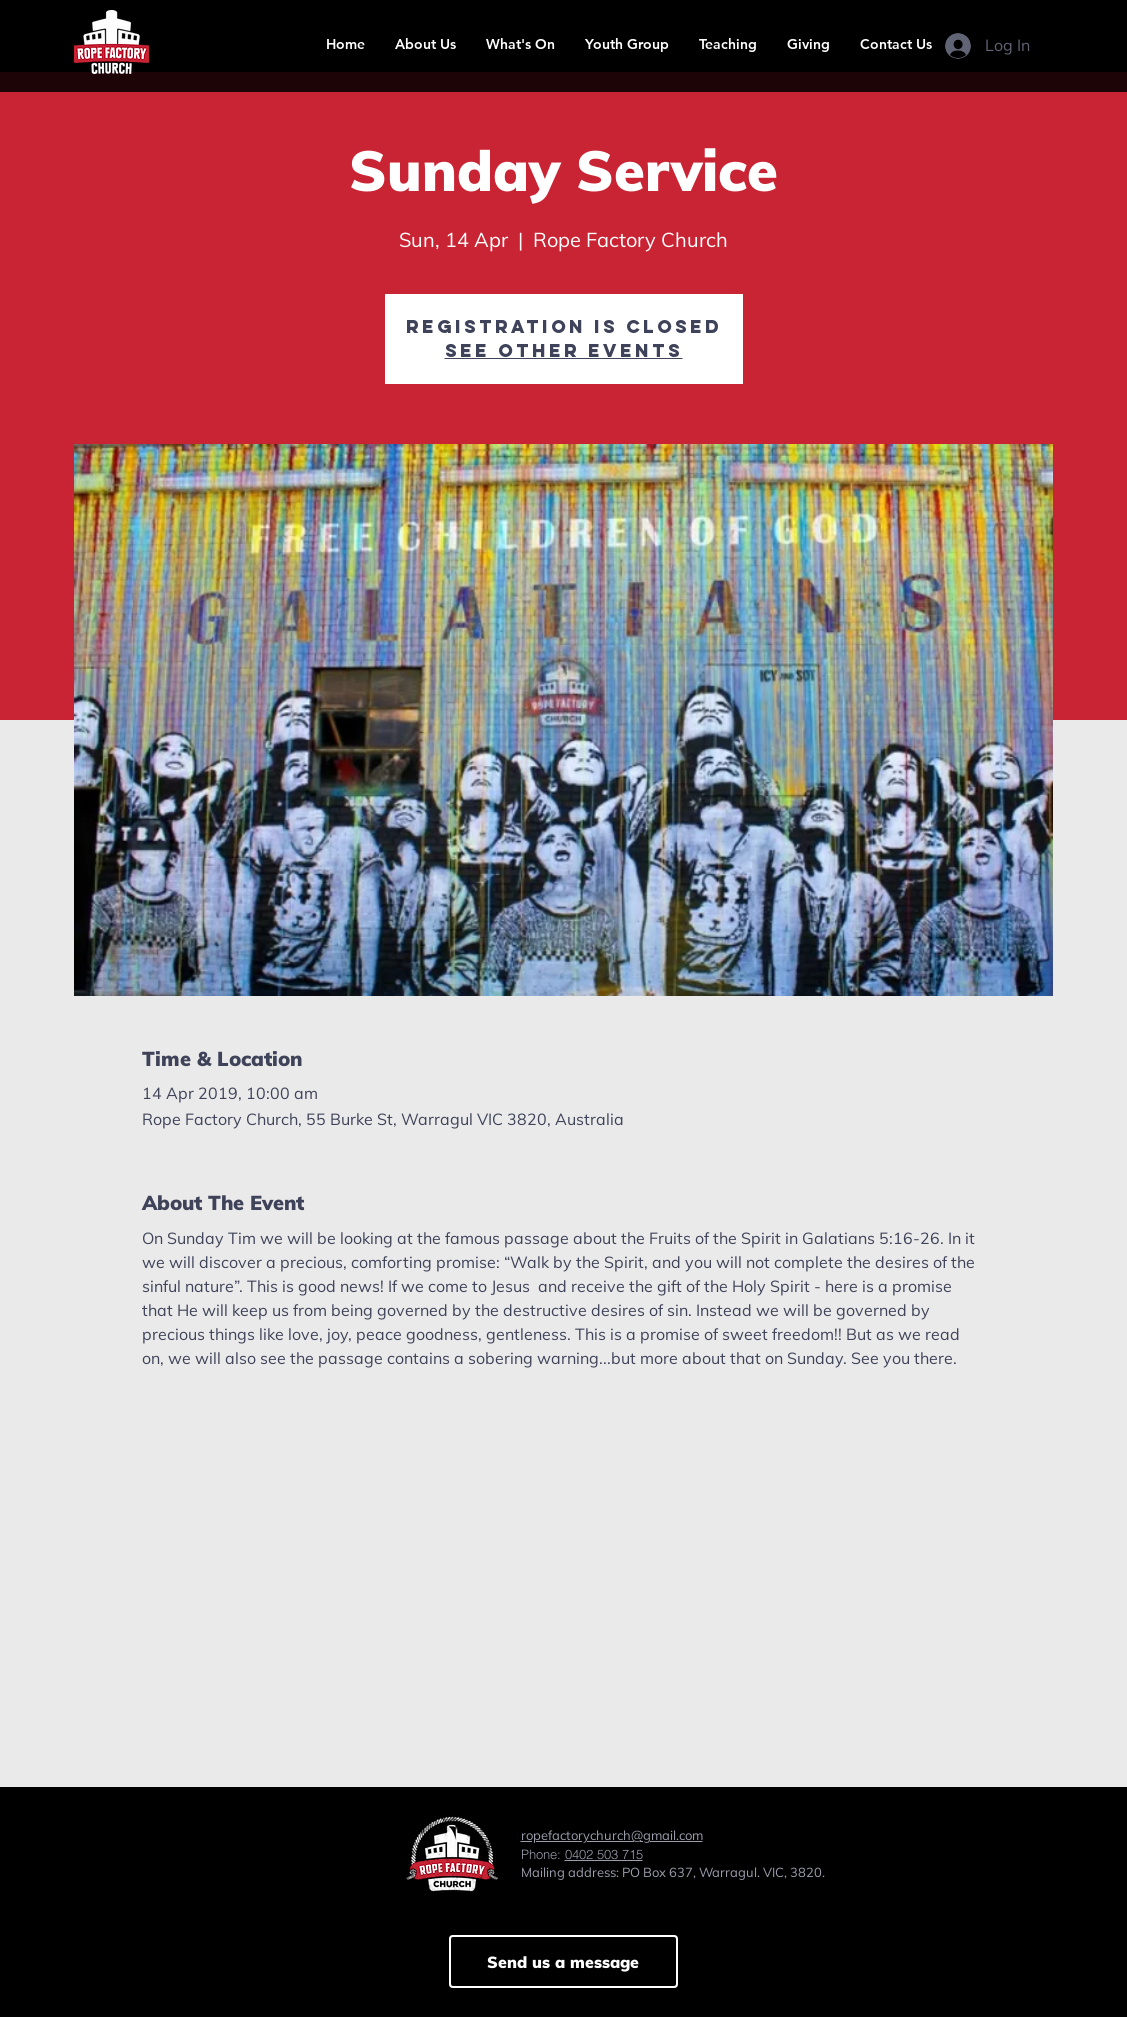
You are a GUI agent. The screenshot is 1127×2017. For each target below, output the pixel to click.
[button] (425, 44)
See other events (564, 350)
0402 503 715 (604, 1854)
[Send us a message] (563, 1961)
